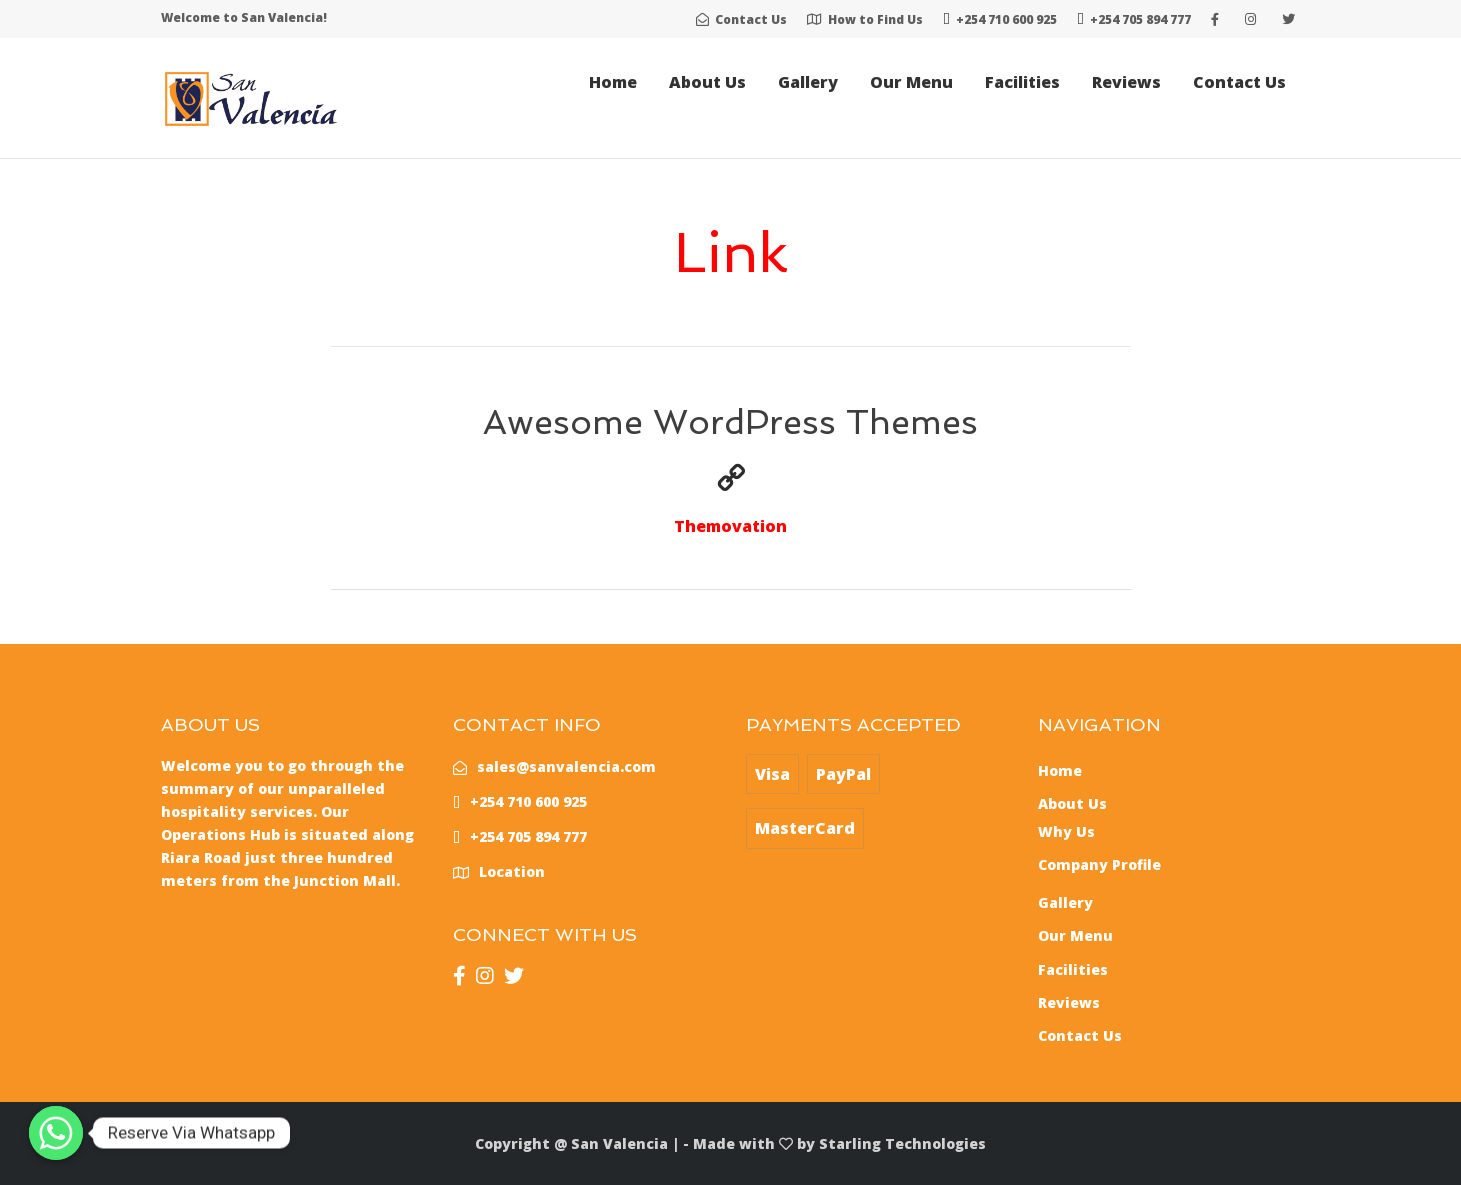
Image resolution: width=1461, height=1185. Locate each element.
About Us (707, 82)
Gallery (808, 82)
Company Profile (1099, 864)
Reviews (1126, 82)
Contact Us (1239, 82)
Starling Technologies (902, 1143)
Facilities (1022, 82)
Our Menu (911, 82)
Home (613, 82)
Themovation (730, 526)
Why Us (1066, 831)
